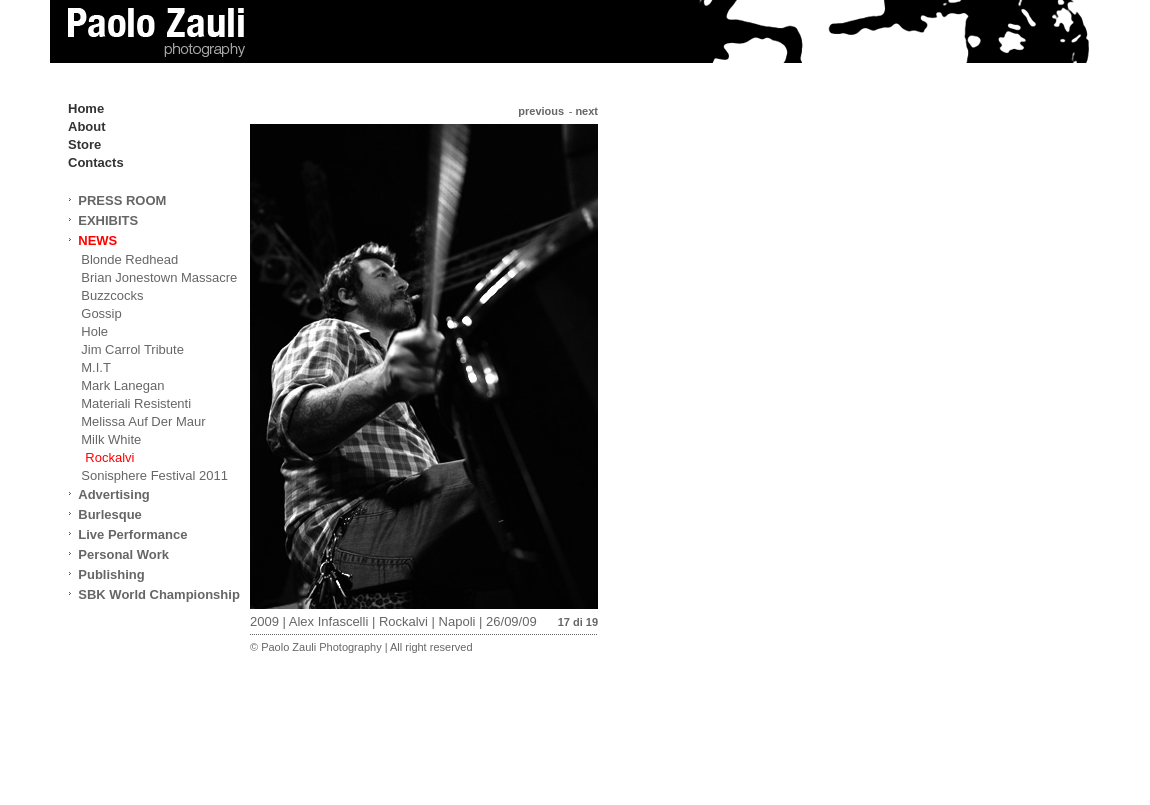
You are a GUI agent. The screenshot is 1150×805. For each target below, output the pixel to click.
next (586, 111)
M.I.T (96, 367)
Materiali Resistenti (136, 403)
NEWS (97, 240)
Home (86, 108)
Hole (94, 331)
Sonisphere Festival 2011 (154, 475)
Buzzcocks (112, 295)
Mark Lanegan (122, 385)
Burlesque (110, 514)
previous (541, 111)
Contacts (96, 162)
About (87, 126)
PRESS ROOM (122, 200)
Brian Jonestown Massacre (159, 277)
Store (84, 144)
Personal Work (123, 554)
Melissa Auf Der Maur (143, 421)
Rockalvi (109, 457)
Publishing (111, 574)
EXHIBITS (108, 220)
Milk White (111, 439)
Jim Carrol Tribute (132, 349)
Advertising (114, 494)
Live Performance (132, 534)
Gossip (101, 313)
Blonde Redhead (129, 259)
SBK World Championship (159, 594)
